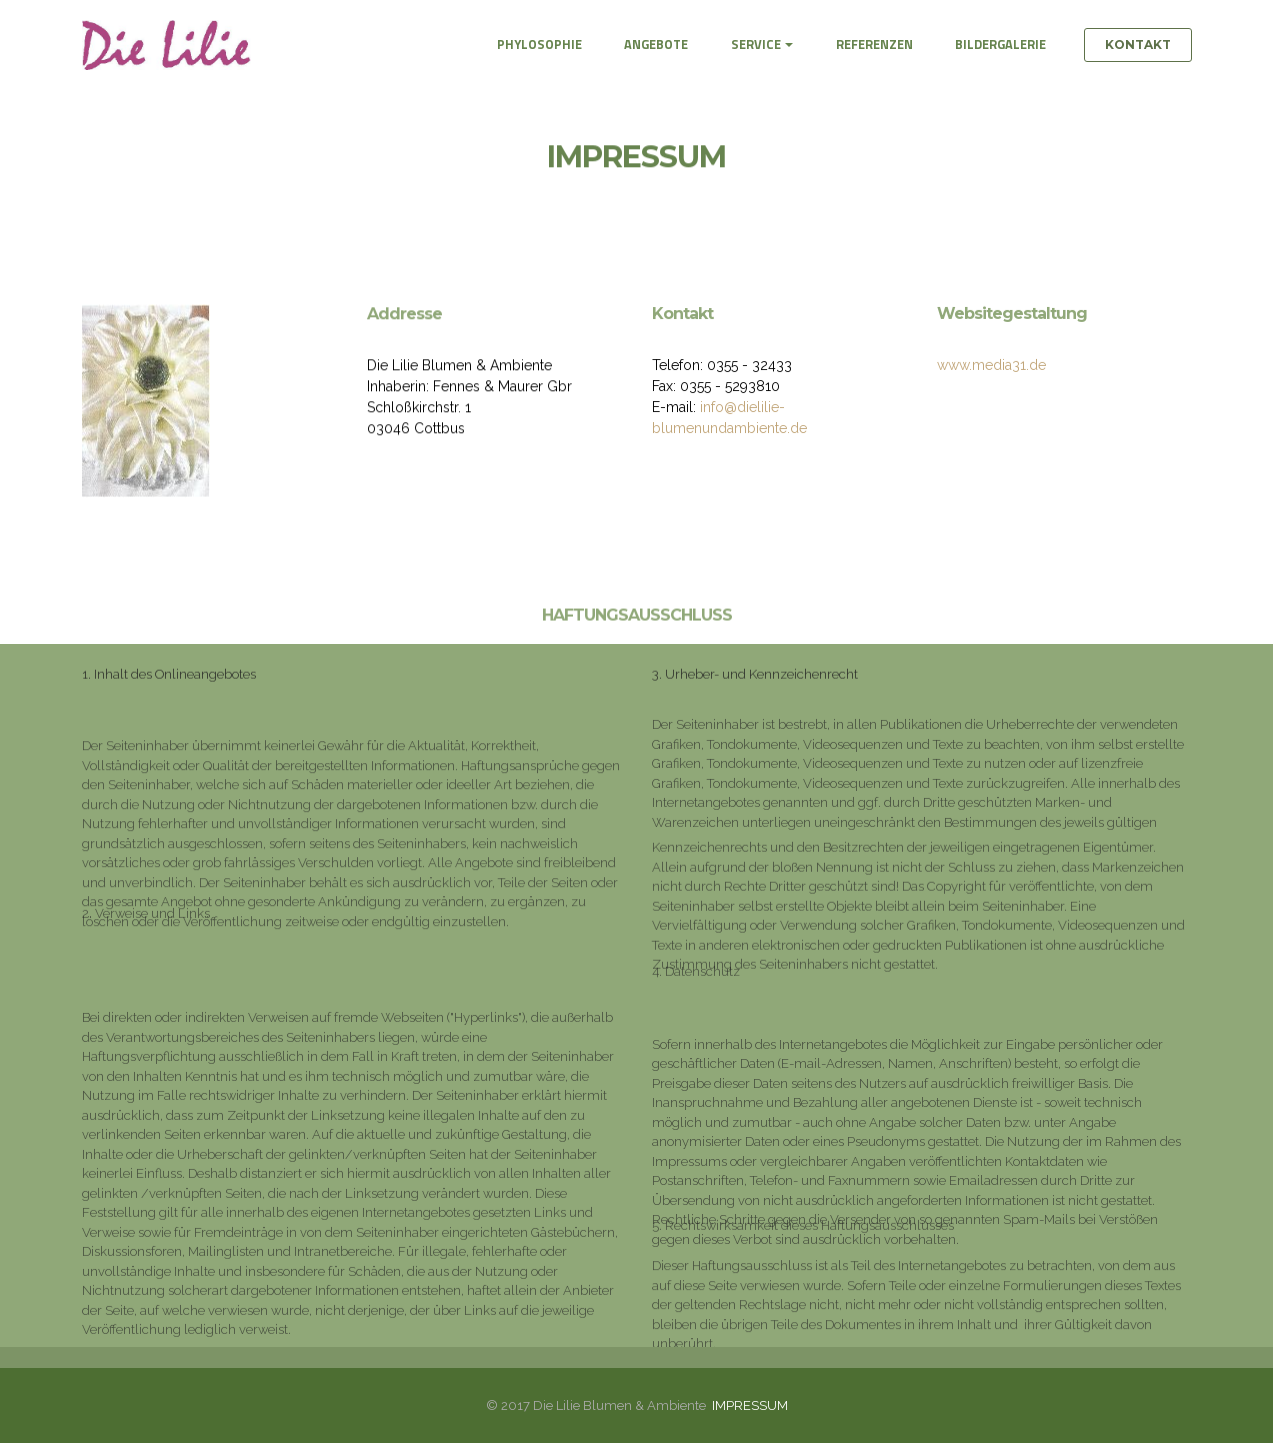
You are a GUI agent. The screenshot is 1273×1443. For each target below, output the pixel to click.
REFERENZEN (874, 44)
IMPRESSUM (750, 1405)
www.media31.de (991, 368)
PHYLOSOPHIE (539, 44)
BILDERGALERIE (1000, 44)
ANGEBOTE (656, 44)
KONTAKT (1138, 44)
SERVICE (756, 44)
